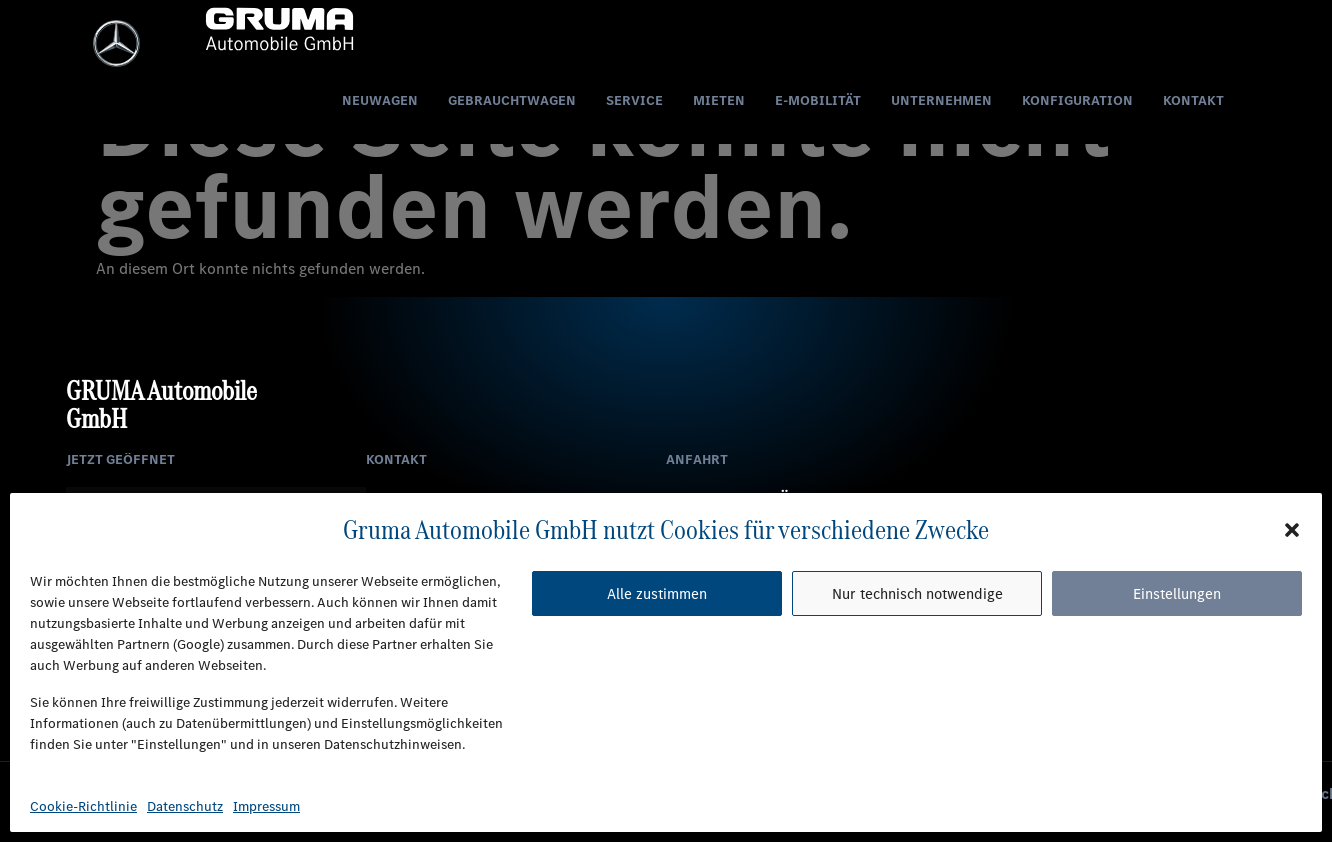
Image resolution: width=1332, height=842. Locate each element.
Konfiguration (1077, 102)
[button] (1292, 529)
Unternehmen (941, 102)
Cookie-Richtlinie (83, 806)
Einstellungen (1177, 594)
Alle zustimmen (657, 594)
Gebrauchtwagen (512, 102)
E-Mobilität (818, 102)
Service (634, 102)
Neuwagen (380, 102)
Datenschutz (185, 806)
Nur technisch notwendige (917, 594)
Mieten (719, 102)
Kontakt (1193, 102)
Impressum (266, 806)
